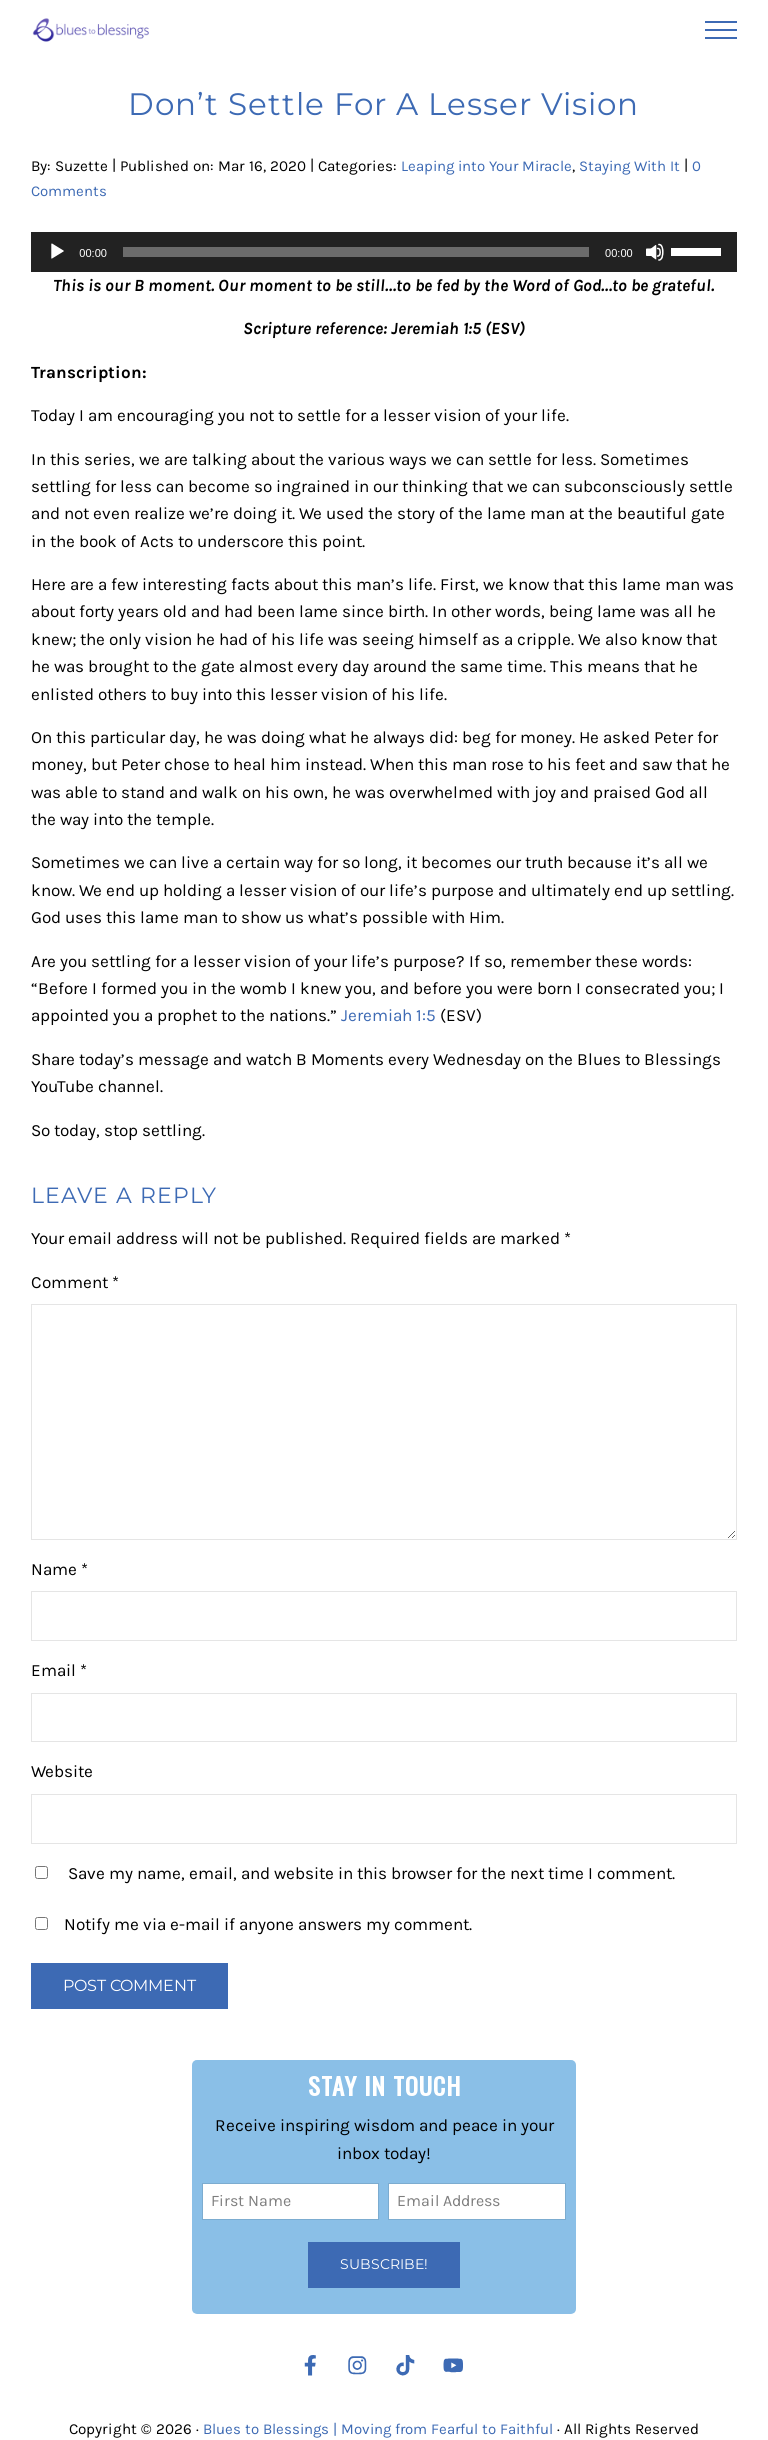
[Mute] (655, 252)
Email (59, 1673)
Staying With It (637, 166)
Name (59, 1571)
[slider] (356, 252)
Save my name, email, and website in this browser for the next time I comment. (371, 1875)
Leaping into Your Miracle (489, 166)
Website (62, 1774)
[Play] (57, 252)
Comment (75, 1284)
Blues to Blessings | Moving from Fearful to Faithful (378, 2428)
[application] (383, 252)
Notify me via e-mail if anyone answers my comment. (253, 1927)
